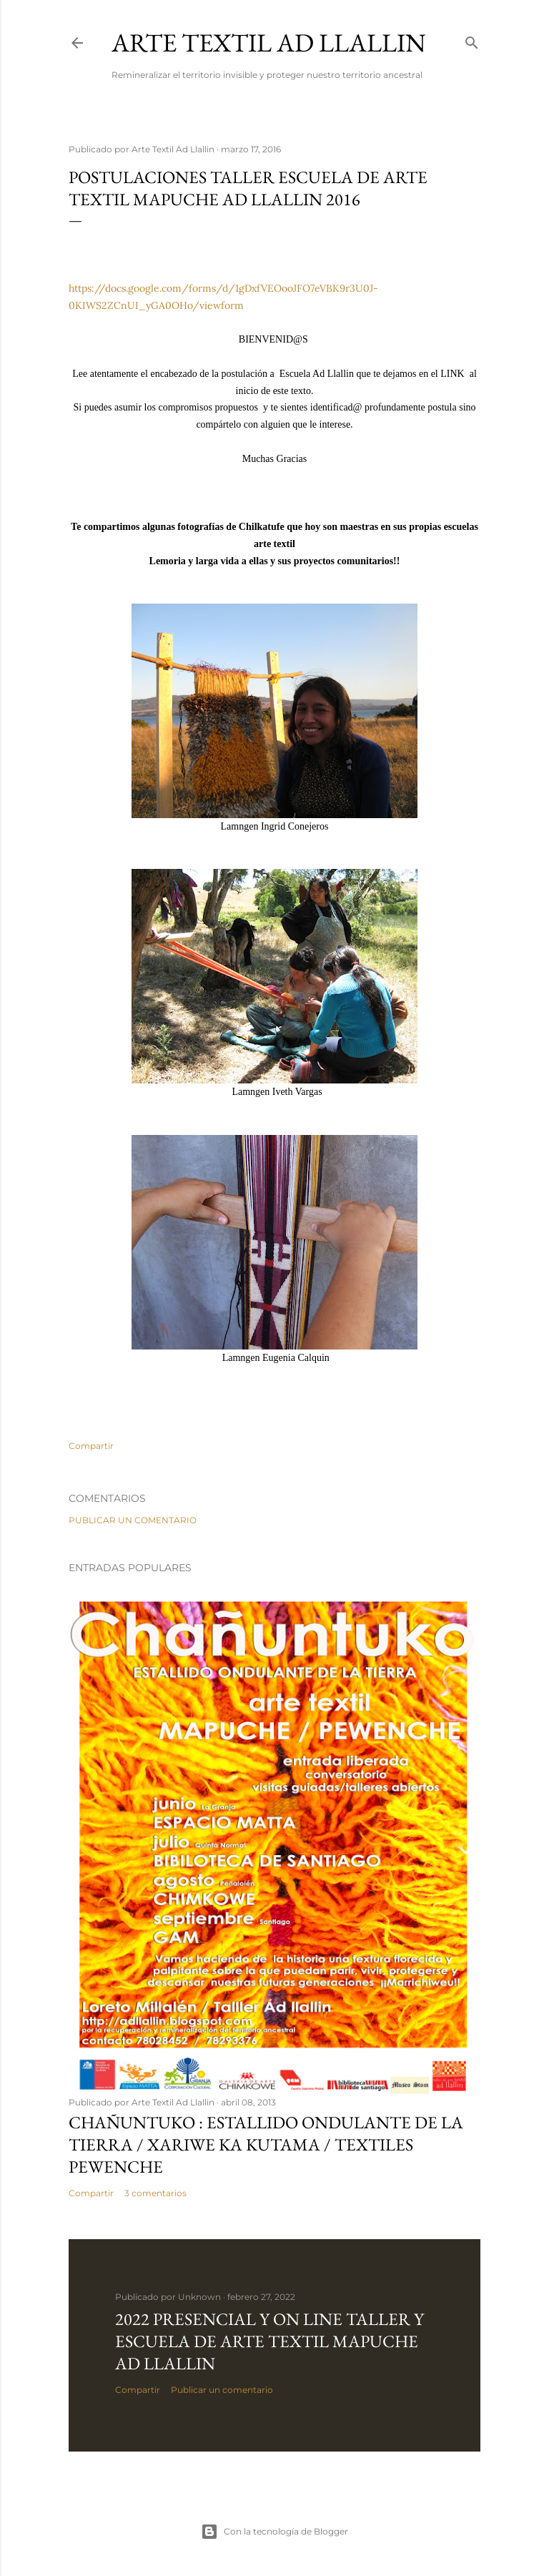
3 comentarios (155, 2193)
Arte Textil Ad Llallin (269, 42)
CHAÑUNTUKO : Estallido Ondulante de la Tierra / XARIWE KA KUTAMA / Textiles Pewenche (266, 2144)
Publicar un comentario (133, 1520)
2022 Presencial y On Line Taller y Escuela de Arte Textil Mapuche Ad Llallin (269, 2341)
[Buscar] (471, 40)
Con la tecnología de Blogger (274, 2531)
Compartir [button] (91, 1445)
